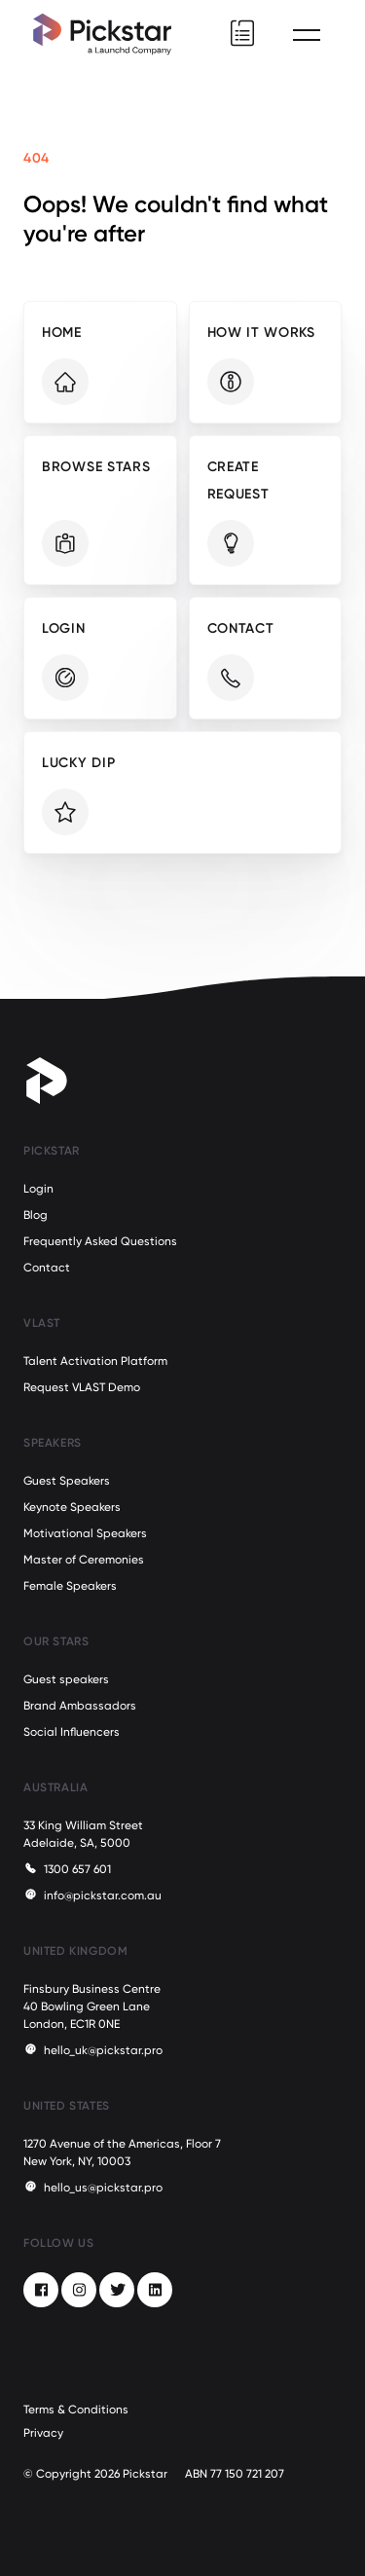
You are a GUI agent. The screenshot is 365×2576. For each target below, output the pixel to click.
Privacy (43, 2433)
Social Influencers (71, 1732)
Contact (46, 1267)
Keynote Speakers (72, 1507)
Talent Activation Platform (95, 1361)
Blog (35, 1215)
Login (38, 1189)
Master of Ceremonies (83, 1559)
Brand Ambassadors (79, 1705)
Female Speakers (70, 1586)
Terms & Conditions (75, 2409)
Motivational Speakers (85, 1533)
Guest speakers (66, 1679)
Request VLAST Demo (81, 1387)
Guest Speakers (66, 1481)
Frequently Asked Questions (100, 1241)
